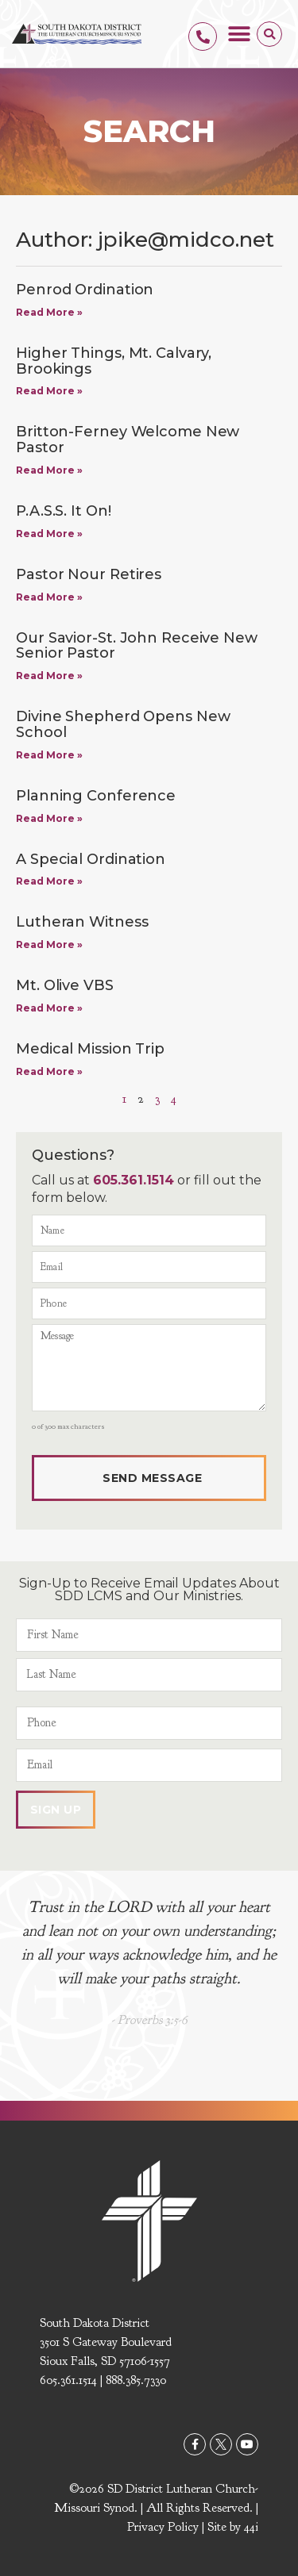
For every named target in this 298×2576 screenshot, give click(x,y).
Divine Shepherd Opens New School (123, 724)
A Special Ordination (90, 859)
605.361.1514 (133, 1180)
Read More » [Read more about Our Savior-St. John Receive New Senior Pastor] (49, 675)
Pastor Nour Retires (88, 574)
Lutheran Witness (82, 922)
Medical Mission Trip (90, 1049)
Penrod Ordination (84, 289)
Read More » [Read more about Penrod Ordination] (49, 312)
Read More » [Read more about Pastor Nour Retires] (49, 597)
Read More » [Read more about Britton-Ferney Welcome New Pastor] (49, 470)
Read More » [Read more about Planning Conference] (49, 818)
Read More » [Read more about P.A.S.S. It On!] (49, 533)
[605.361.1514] (202, 36)
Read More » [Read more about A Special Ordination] (49, 881)
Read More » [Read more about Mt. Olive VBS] (49, 1008)
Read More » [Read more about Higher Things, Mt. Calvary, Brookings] (49, 391)
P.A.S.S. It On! (63, 511)
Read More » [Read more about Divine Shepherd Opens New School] (49, 755)
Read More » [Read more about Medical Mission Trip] (49, 1071)
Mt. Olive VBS (65, 985)
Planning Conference (96, 795)
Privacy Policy (163, 2527)
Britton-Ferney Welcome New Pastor (127, 439)
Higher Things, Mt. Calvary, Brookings (113, 361)
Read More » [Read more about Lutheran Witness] (49, 944)
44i (251, 2527)
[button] (239, 34)
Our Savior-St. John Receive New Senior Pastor (136, 645)
